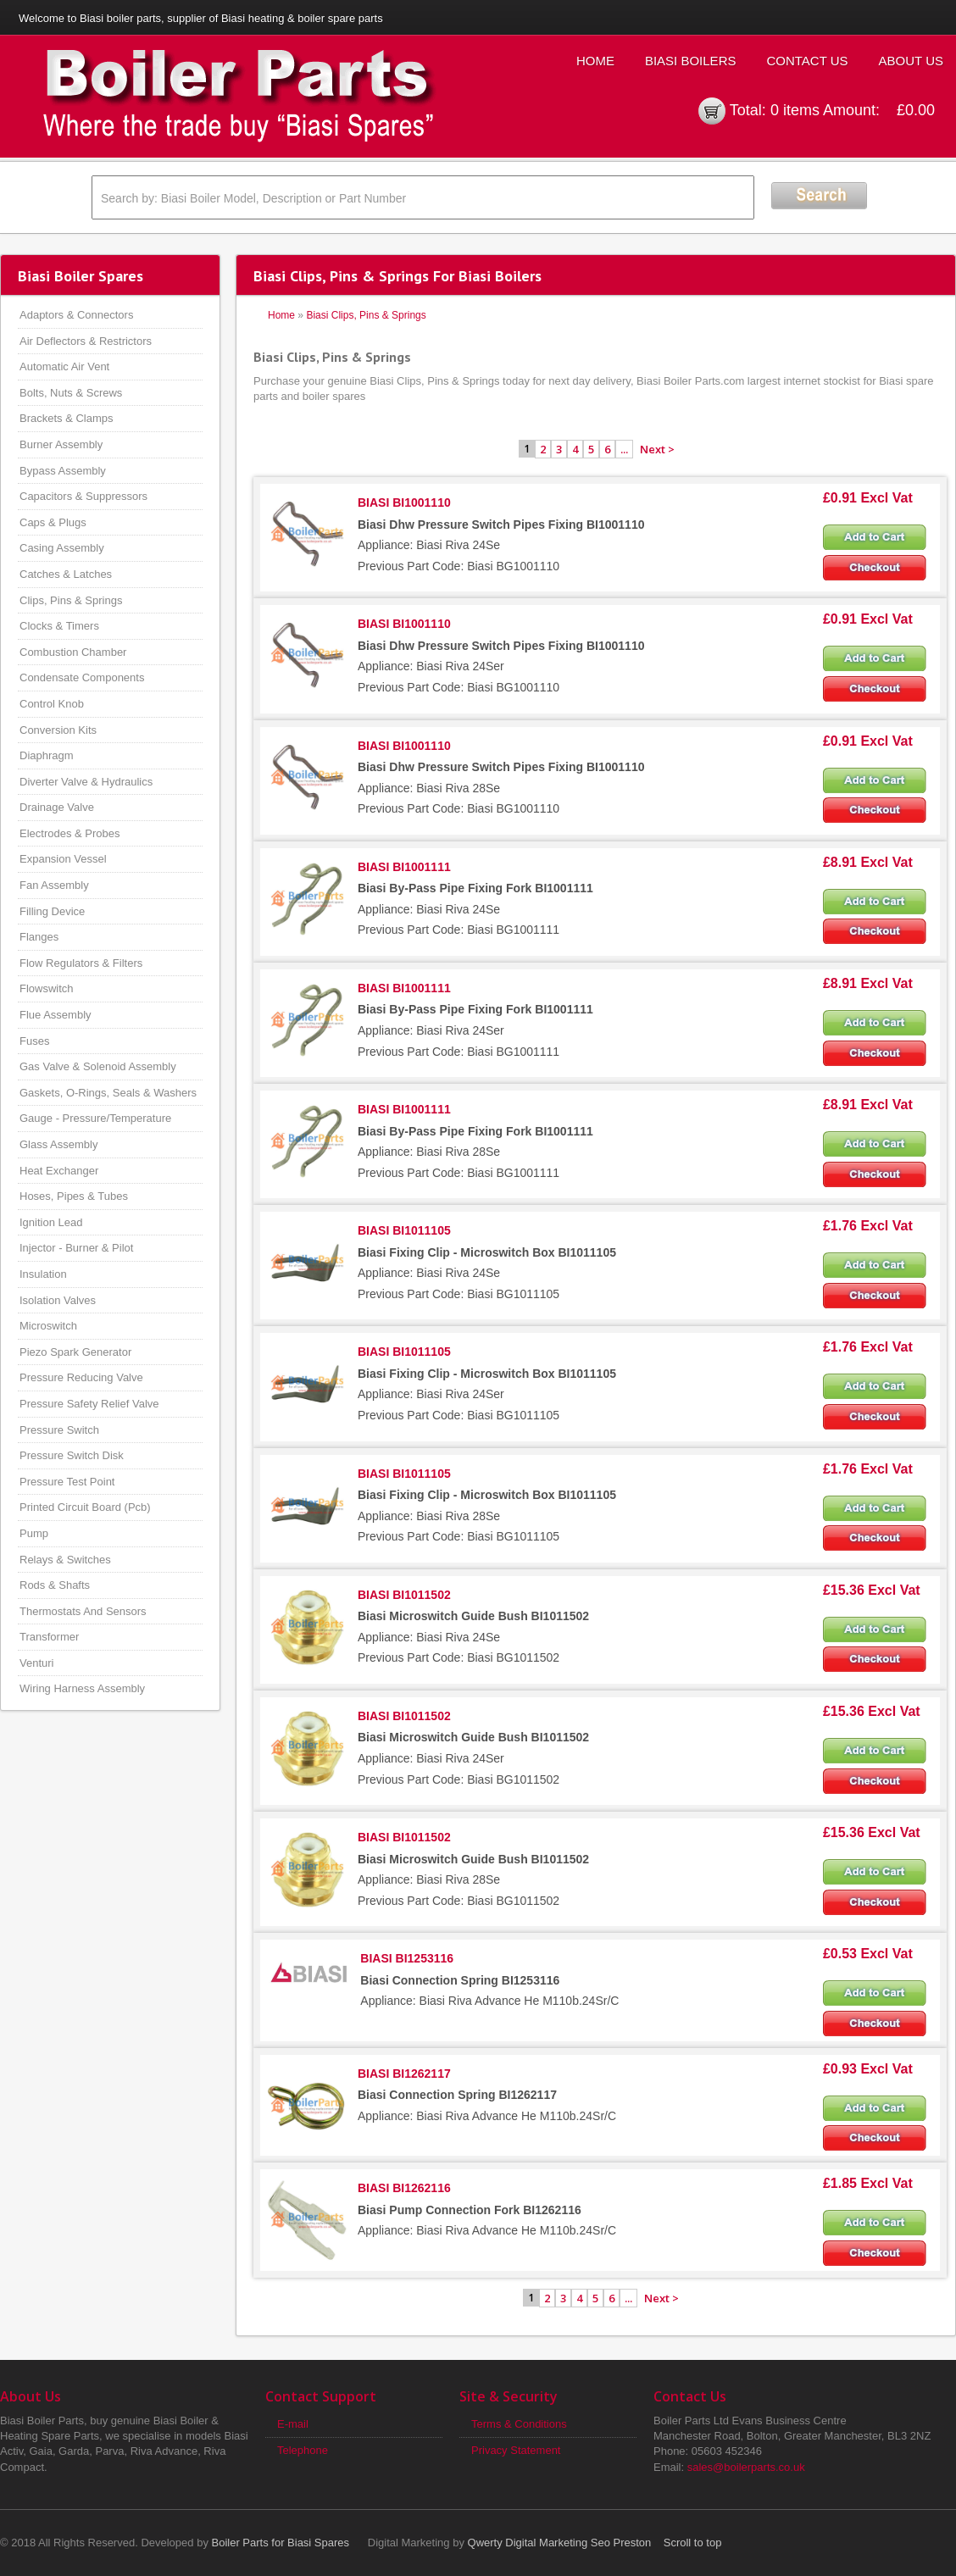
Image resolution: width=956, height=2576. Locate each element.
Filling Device (52, 911)
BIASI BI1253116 (406, 1958)
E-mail (292, 2424)
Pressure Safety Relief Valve (89, 1403)
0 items (795, 110)
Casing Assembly (61, 547)
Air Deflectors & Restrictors (85, 341)
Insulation (43, 1274)
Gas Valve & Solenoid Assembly (97, 1066)
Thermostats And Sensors (83, 1611)
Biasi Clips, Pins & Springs (365, 315)
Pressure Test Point (66, 1481)
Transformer (49, 1636)
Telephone (302, 2450)
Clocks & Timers (59, 625)
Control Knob (51, 703)
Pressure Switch (59, 1430)
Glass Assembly (58, 1144)
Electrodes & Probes (69, 833)
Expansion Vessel (63, 858)
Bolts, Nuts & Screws (70, 392)
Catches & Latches (65, 574)
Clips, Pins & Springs (70, 600)
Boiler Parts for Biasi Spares (281, 2542)
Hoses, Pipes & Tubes (73, 1196)
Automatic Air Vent (64, 366)
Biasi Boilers (690, 60)
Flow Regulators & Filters (80, 963)
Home (595, 60)
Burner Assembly (61, 444)
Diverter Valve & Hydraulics (86, 781)
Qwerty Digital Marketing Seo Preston (560, 2542)
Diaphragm (46, 755)
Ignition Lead (50, 1222)
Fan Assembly (54, 885)
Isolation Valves (57, 1300)
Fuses (34, 1041)
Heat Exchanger (58, 1170)
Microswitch (48, 1325)
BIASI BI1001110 (404, 502)
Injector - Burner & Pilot (76, 1247)
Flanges (38, 936)
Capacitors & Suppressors (83, 496)
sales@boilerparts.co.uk (746, 2467)
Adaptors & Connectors (76, 314)
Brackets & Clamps (66, 418)
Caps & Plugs (52, 522)
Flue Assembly (55, 1014)
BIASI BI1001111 (404, 867)
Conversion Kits (58, 730)
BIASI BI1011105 (404, 1230)
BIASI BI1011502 (404, 1595)
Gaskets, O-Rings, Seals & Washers (108, 1092)
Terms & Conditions (519, 2424)
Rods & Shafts (54, 1585)
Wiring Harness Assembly (82, 1688)
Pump (33, 1533)
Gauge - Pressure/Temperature (95, 1118)
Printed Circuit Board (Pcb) (85, 1507)
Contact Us (807, 60)
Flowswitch (46, 988)
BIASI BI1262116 (404, 2188)
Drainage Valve (56, 807)
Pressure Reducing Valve (81, 1377)
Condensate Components (81, 677)
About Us (911, 60)
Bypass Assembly (62, 470)
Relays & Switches (65, 1559)
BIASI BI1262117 (404, 2073)
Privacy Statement (516, 2450)
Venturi (36, 1663)
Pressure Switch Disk (71, 1455)
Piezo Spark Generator (75, 1352)
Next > (657, 449)
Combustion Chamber (72, 652)
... (624, 449)
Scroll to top (693, 2542)
